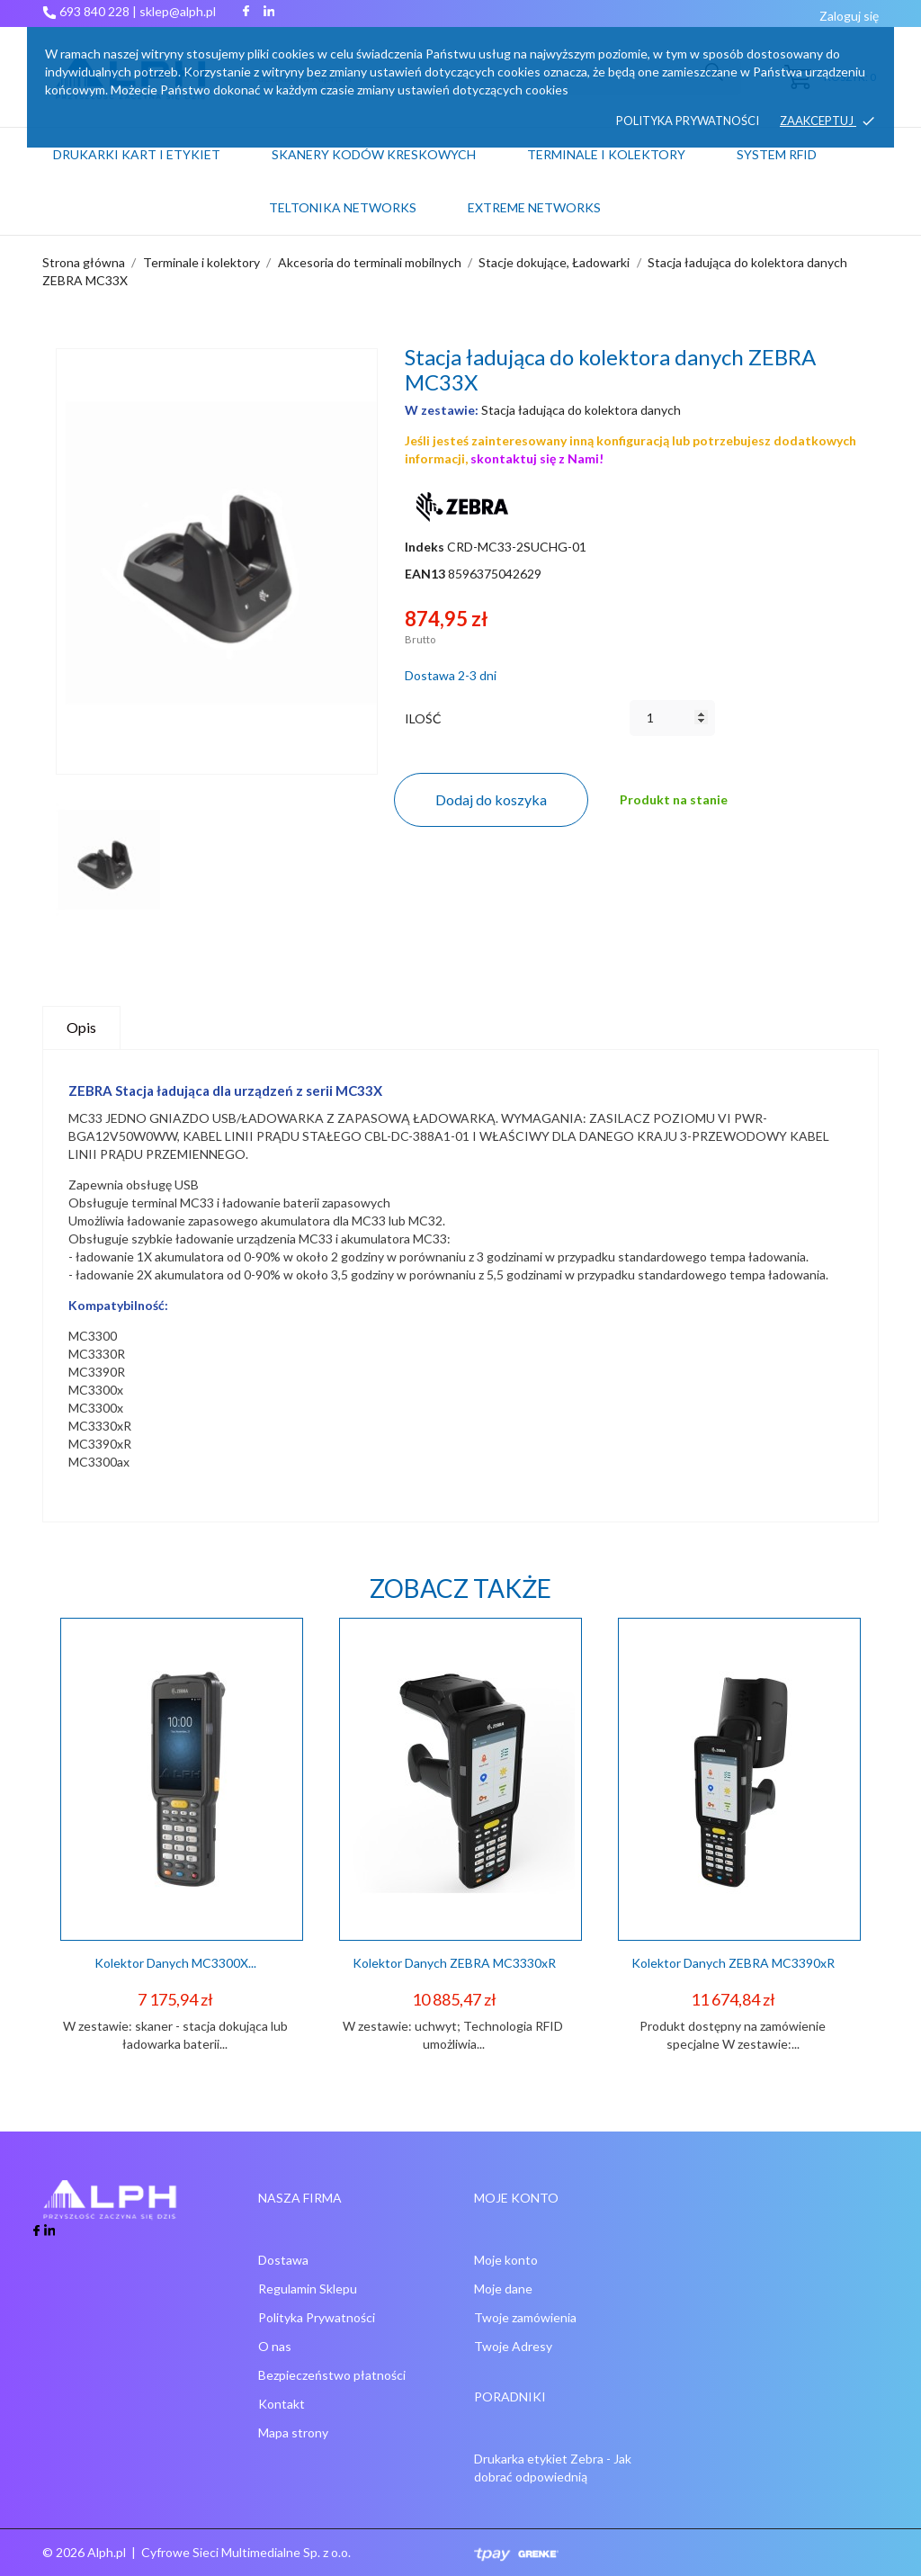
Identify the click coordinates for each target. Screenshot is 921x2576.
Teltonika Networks (366, 199)
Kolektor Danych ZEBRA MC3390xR (733, 1962)
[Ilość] (672, 718)
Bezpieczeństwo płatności (332, 2375)
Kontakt (281, 2403)
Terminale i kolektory (606, 154)
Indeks (424, 546)
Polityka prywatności (687, 120)
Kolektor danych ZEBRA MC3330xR (454, 1962)
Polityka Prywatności (316, 2317)
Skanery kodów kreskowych (374, 154)
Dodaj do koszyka (491, 799)
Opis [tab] (81, 1027)
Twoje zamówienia (525, 2317)
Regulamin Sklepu (307, 2288)
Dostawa (283, 2259)
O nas (274, 2346)
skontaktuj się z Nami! (537, 458)
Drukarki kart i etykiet (136, 154)
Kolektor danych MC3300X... (175, 1962)
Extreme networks (534, 207)
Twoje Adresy (513, 2346)
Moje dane (503, 2288)
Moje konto (506, 2259)
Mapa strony (293, 2432)
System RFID (777, 154)
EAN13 (425, 573)
